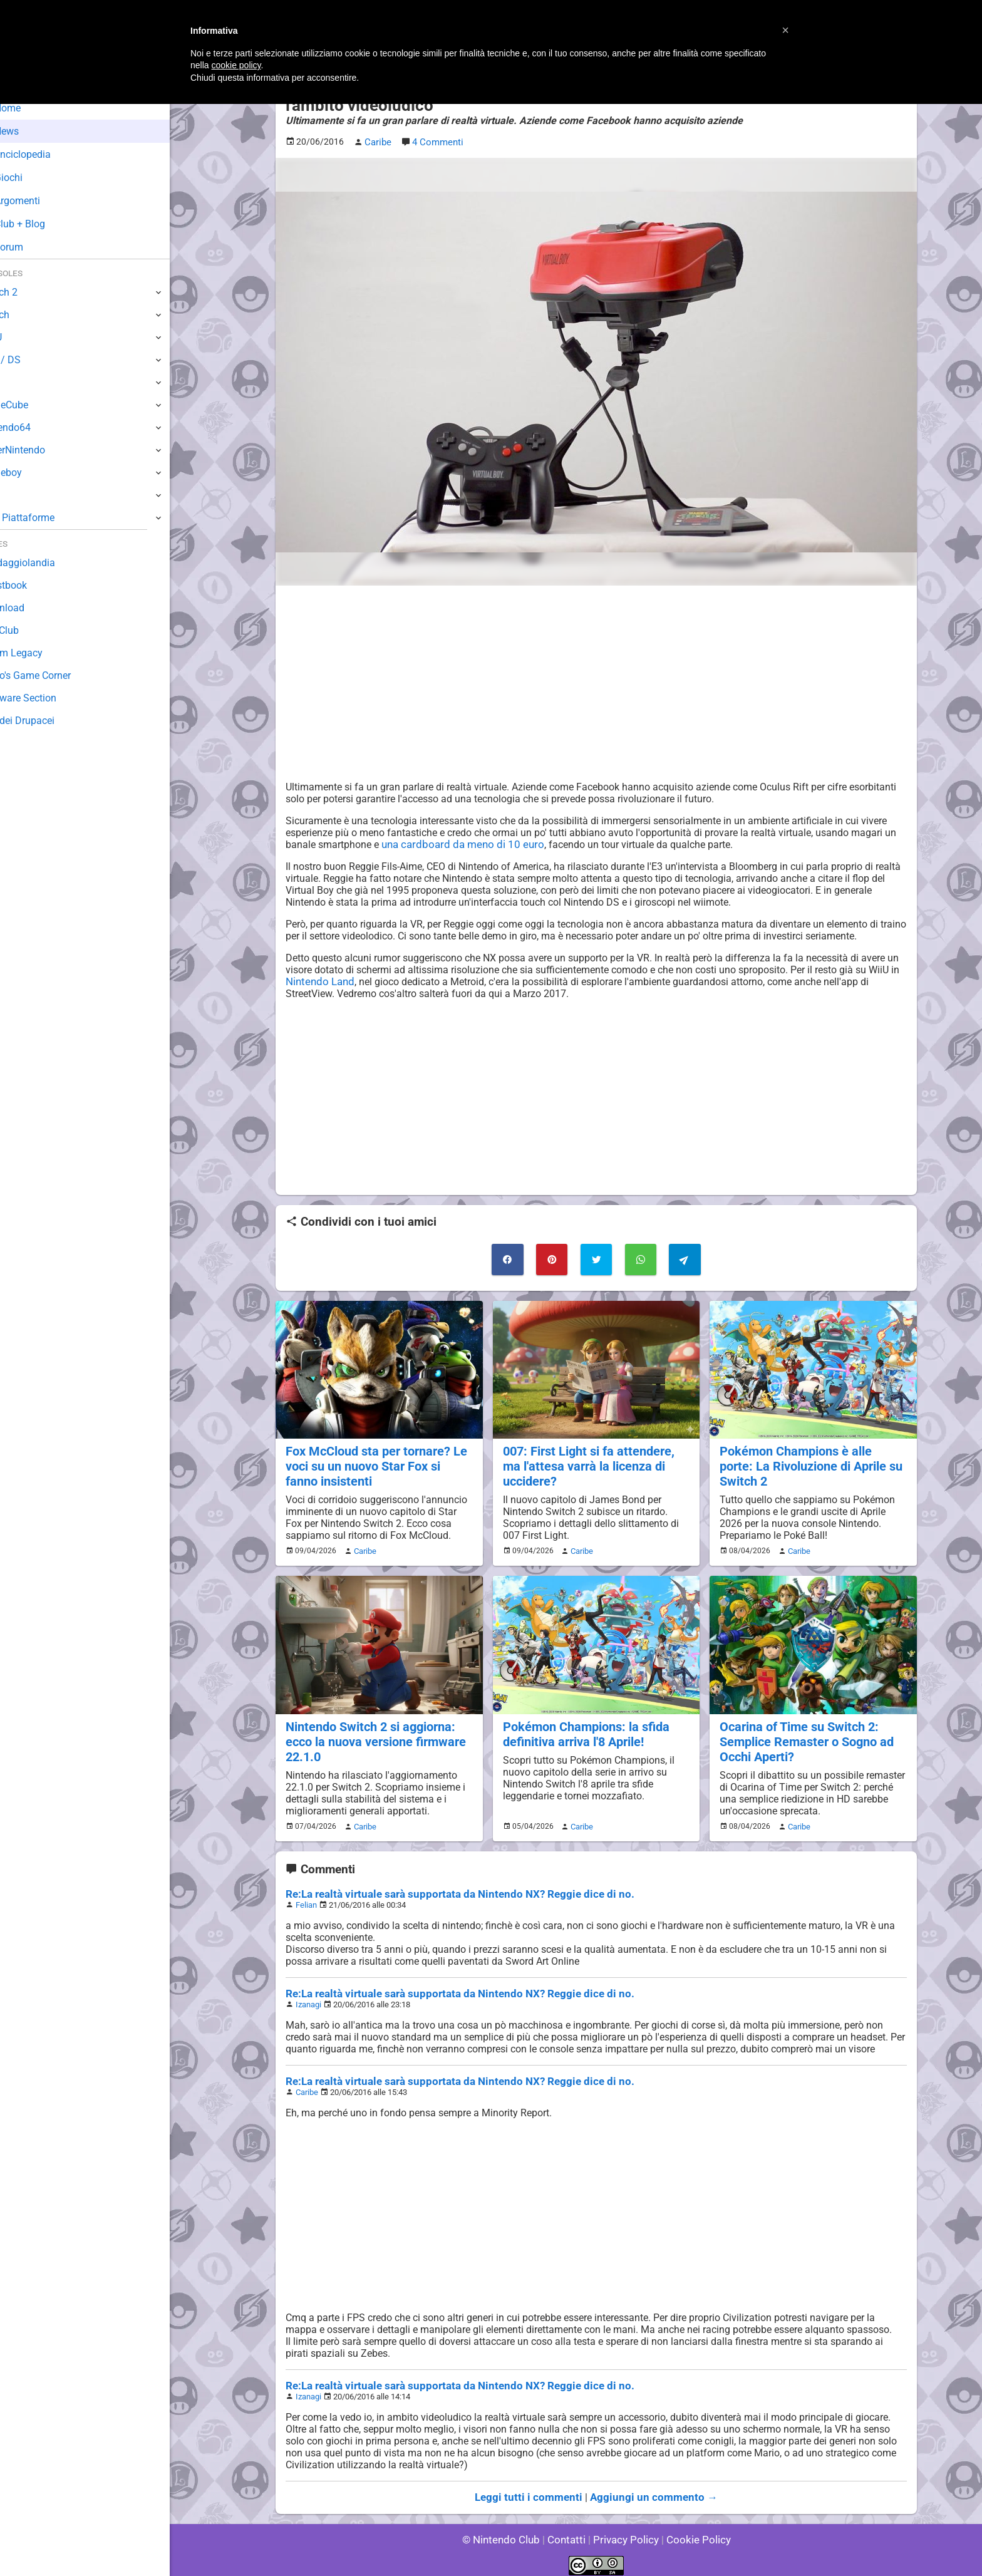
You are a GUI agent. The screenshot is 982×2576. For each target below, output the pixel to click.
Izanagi (308, 1997)
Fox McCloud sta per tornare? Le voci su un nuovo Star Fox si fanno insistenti (378, 1462)
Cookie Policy (693, 2532)
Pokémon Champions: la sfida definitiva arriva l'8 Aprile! (583, 1728)
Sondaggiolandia (47, 563)
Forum (32, 247)
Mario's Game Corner (56, 675)
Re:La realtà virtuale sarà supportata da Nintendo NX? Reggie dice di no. (448, 1887)
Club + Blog (43, 224)
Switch (25, 315)
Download (32, 608)
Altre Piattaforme (48, 518)
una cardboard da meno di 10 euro (458, 843)
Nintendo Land (318, 980)
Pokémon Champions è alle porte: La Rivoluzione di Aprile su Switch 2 (811, 1462)
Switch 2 (29, 292)
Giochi (31, 178)
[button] (785, 30)
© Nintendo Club (506, 2532)
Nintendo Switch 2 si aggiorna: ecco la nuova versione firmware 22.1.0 (373, 1735)
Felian (306, 1897)
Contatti (568, 2532)
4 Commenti (437, 142)
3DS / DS (30, 360)
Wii (17, 382)
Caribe (363, 1546)
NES (19, 495)
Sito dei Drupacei (47, 721)
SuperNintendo (43, 450)
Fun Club (29, 630)
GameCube (34, 405)
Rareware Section (49, 698)
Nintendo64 (36, 427)
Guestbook (34, 585)
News (30, 131)
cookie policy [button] (236, 65)
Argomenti (40, 201)
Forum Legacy (41, 653)
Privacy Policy (625, 2532)
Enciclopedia (46, 154)
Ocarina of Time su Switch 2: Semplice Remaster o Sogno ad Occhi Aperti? (804, 1735)
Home (31, 108)
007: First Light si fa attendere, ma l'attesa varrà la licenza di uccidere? (595, 1462)
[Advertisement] (596, 682)
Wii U (21, 337)
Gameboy (31, 472)
